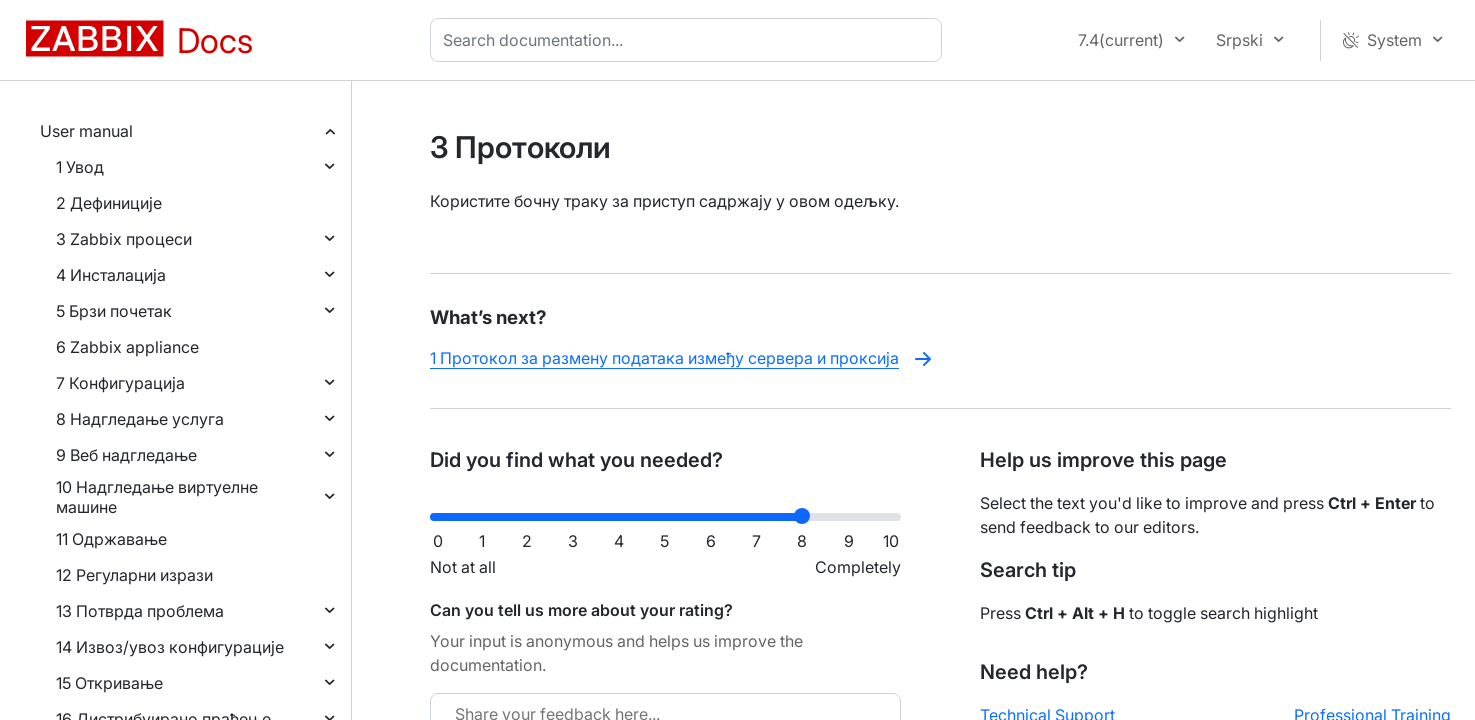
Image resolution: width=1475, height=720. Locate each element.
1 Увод (80, 167)
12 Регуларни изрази (134, 575)
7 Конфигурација (120, 383)
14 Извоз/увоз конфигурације (170, 647)
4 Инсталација (111, 275)
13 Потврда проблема (140, 611)
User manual (86, 131)
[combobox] (690, 40)
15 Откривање (109, 683)
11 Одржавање (111, 539)
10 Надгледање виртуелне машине (157, 497)
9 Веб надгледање (126, 455)
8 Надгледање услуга (140, 419)
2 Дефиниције (109, 203)
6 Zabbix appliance (127, 347)
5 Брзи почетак (114, 311)
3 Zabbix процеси (124, 239)
